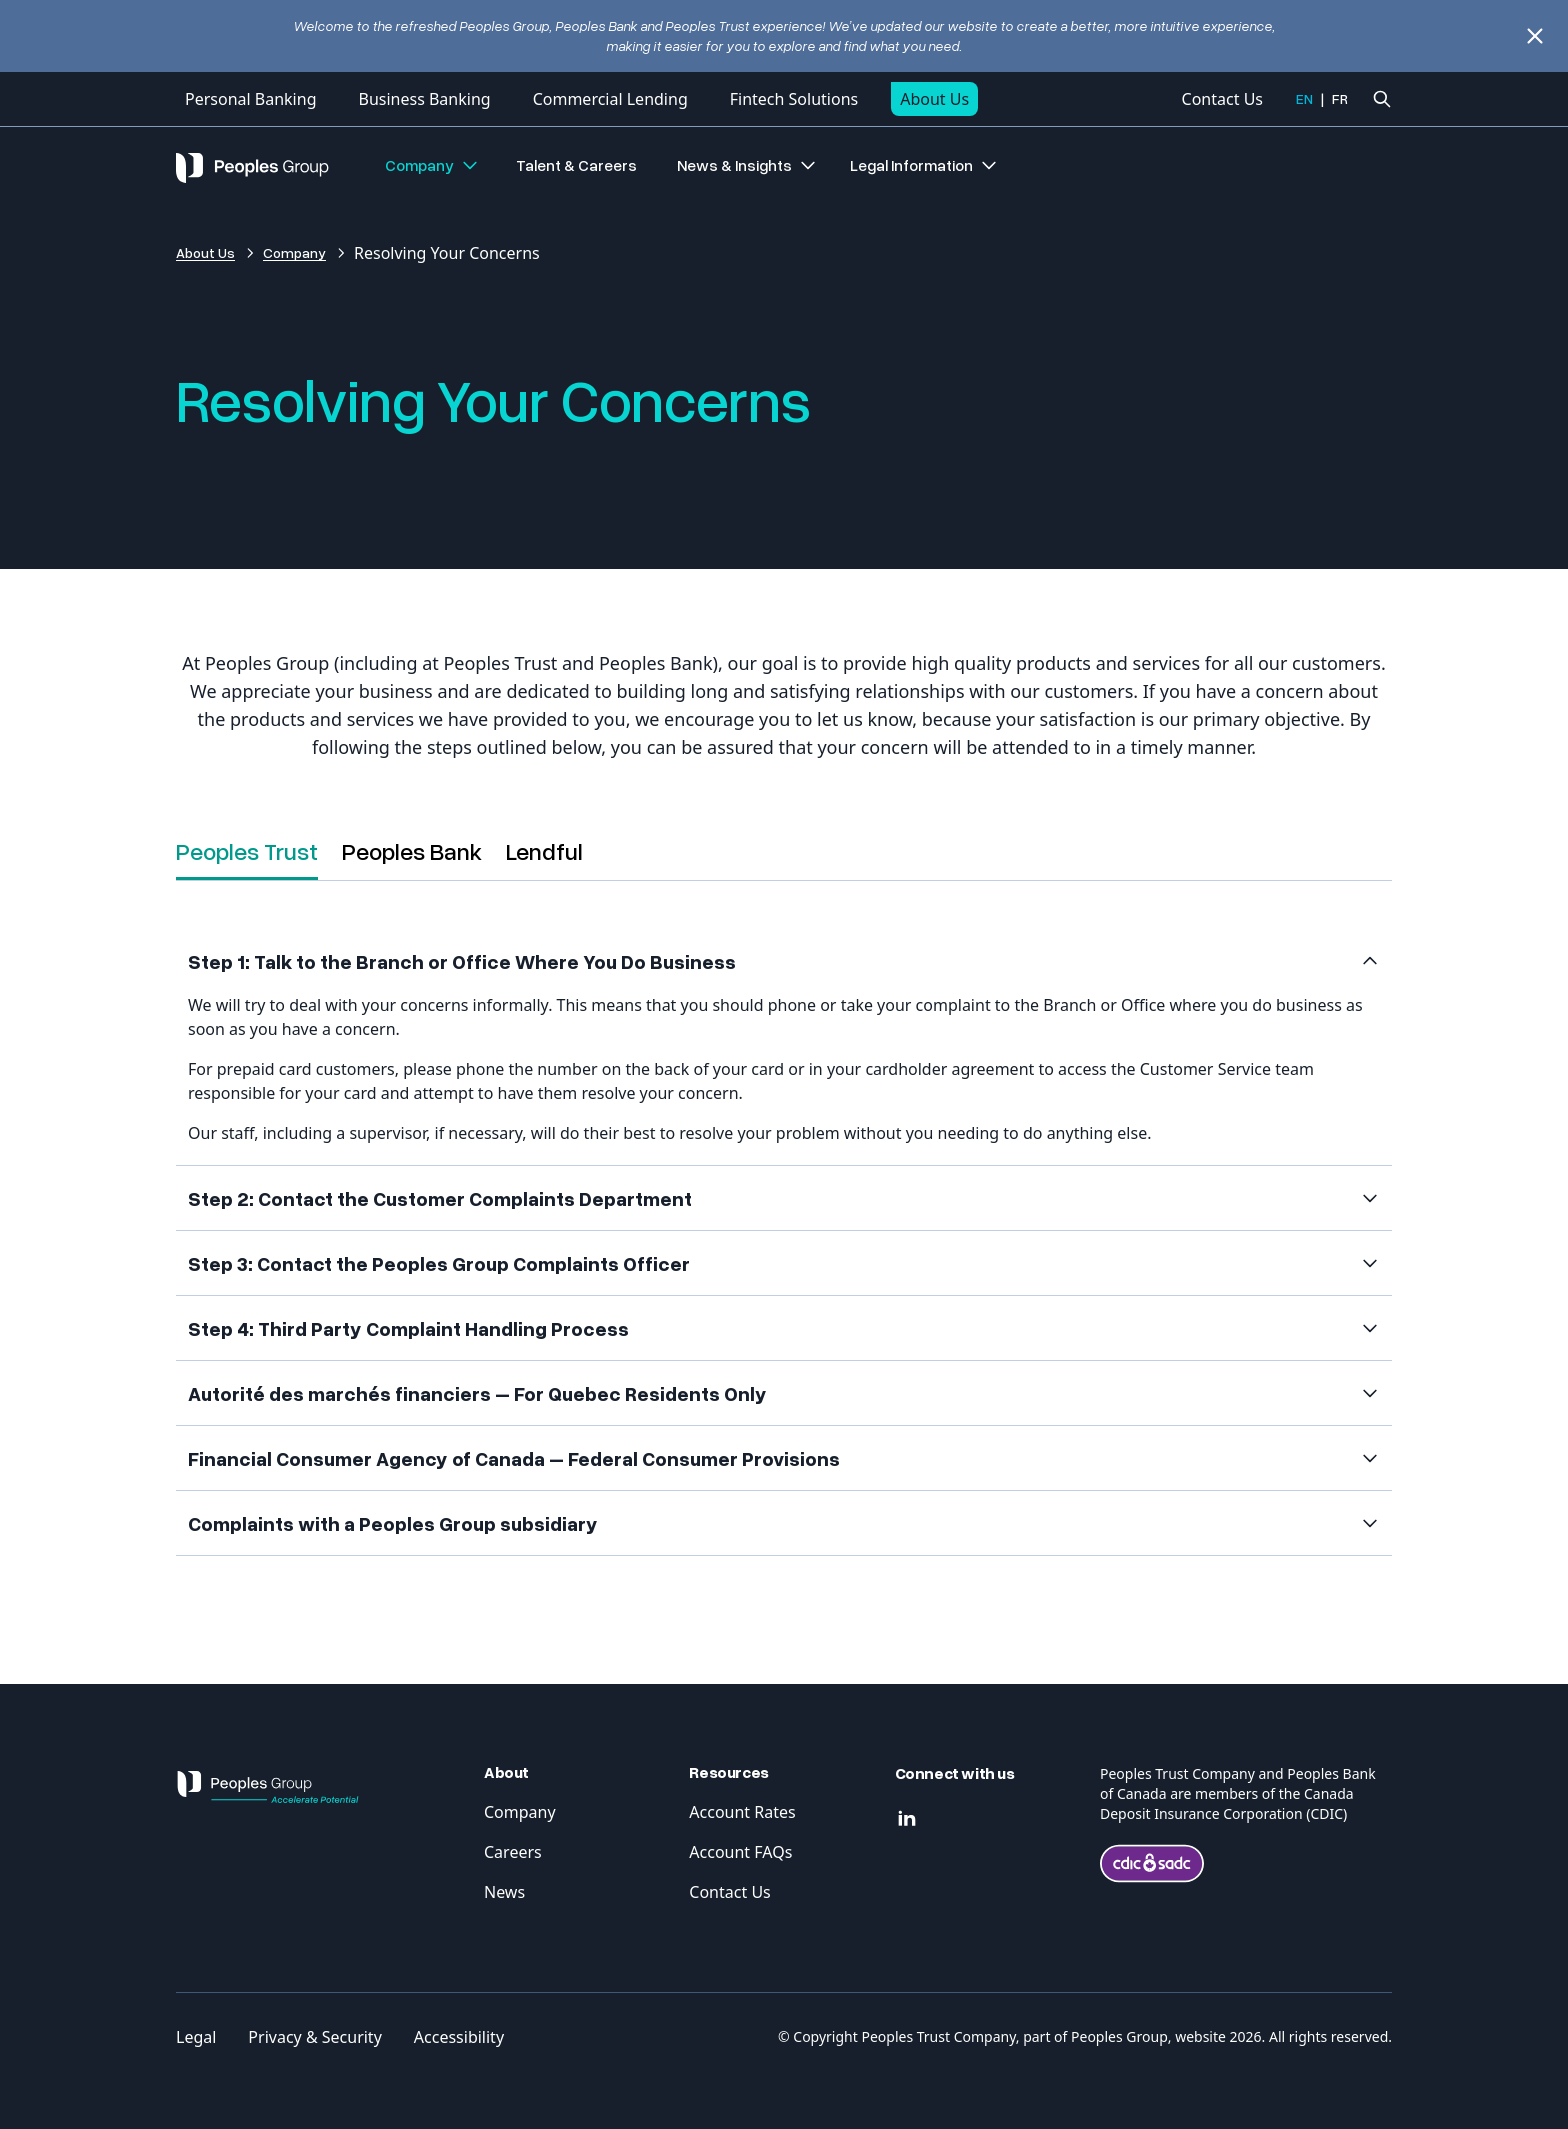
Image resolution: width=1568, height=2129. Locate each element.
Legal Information (924, 165)
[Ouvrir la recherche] (1382, 99)
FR (1340, 98)
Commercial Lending (610, 99)
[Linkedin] (907, 1819)
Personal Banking (250, 99)
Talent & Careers (576, 165)
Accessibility (459, 2037)
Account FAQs (740, 1852)
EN (1304, 98)
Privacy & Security (314, 2037)
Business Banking (424, 99)
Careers (513, 1852)
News (504, 1892)
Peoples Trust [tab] (247, 850)
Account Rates (742, 1812)
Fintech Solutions (794, 99)
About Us (934, 99)
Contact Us (1222, 99)
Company (432, 165)
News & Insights (747, 165)
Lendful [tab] (544, 850)
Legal (196, 2037)
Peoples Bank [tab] (412, 850)
